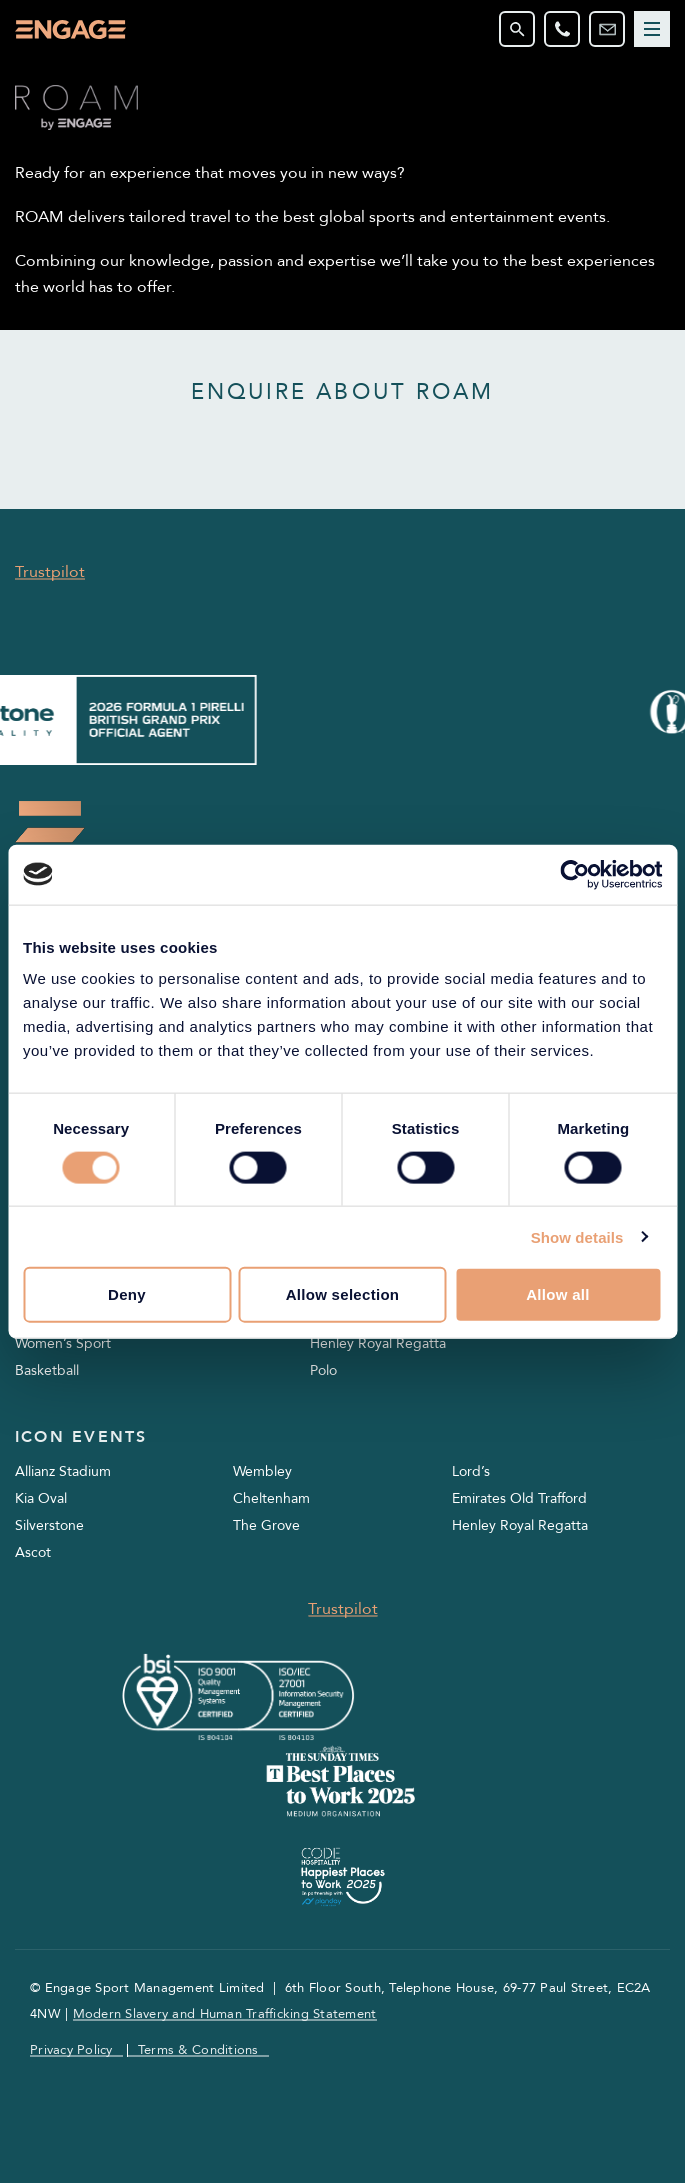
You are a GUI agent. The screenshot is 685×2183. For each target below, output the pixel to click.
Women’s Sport (63, 1343)
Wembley (262, 1471)
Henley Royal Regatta (378, 1343)
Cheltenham (271, 1498)
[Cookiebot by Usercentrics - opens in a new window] (574, 874)
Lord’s (471, 1471)
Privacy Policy (71, 2050)
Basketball (47, 1370)
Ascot (33, 1552)
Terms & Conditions (198, 2050)
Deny (127, 1294)
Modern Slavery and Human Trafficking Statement (225, 2014)
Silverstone (49, 1525)
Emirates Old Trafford (519, 1498)
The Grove (266, 1525)
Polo (323, 1370)
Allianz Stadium (63, 1471)
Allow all (558, 1294)
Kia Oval (41, 1498)
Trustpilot (50, 572)
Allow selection (343, 1294)
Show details (577, 1236)
